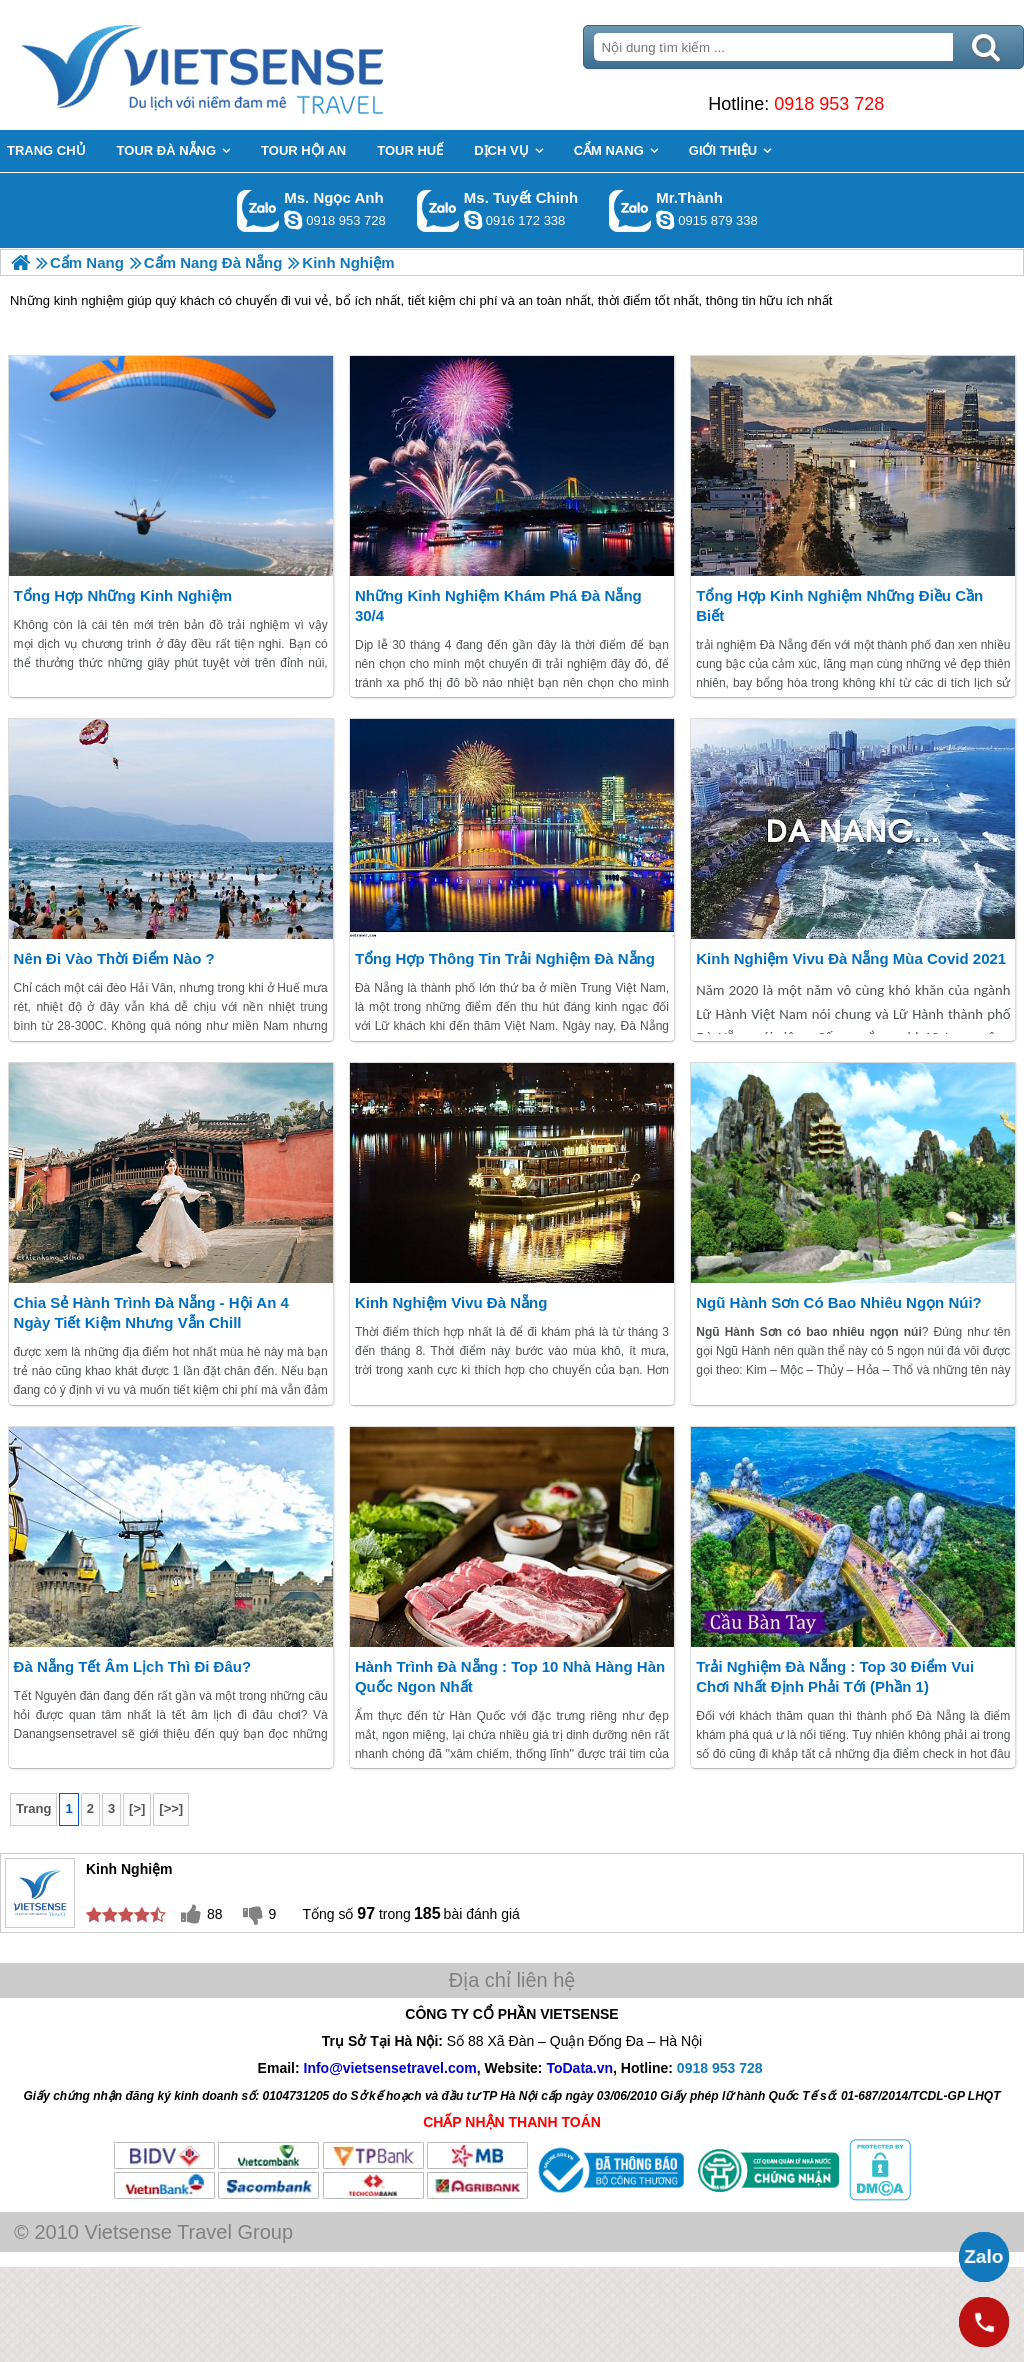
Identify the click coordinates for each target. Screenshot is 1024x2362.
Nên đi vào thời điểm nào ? (114, 958)
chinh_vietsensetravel (473, 220)
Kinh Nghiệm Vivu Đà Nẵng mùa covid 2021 (851, 958)
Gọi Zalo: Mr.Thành (630, 210)
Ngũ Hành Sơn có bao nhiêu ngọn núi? (838, 1302)
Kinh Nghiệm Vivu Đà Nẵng (451, 1302)
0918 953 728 (829, 104)
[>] (137, 1808)
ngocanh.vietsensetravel (293, 220)
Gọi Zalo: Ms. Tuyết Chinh (438, 210)
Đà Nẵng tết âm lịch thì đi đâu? (133, 1666)
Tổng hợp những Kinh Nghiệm (123, 595)
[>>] (171, 1808)
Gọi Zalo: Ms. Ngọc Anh (258, 210)
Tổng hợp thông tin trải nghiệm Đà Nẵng (505, 958)
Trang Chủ (252, 65)
